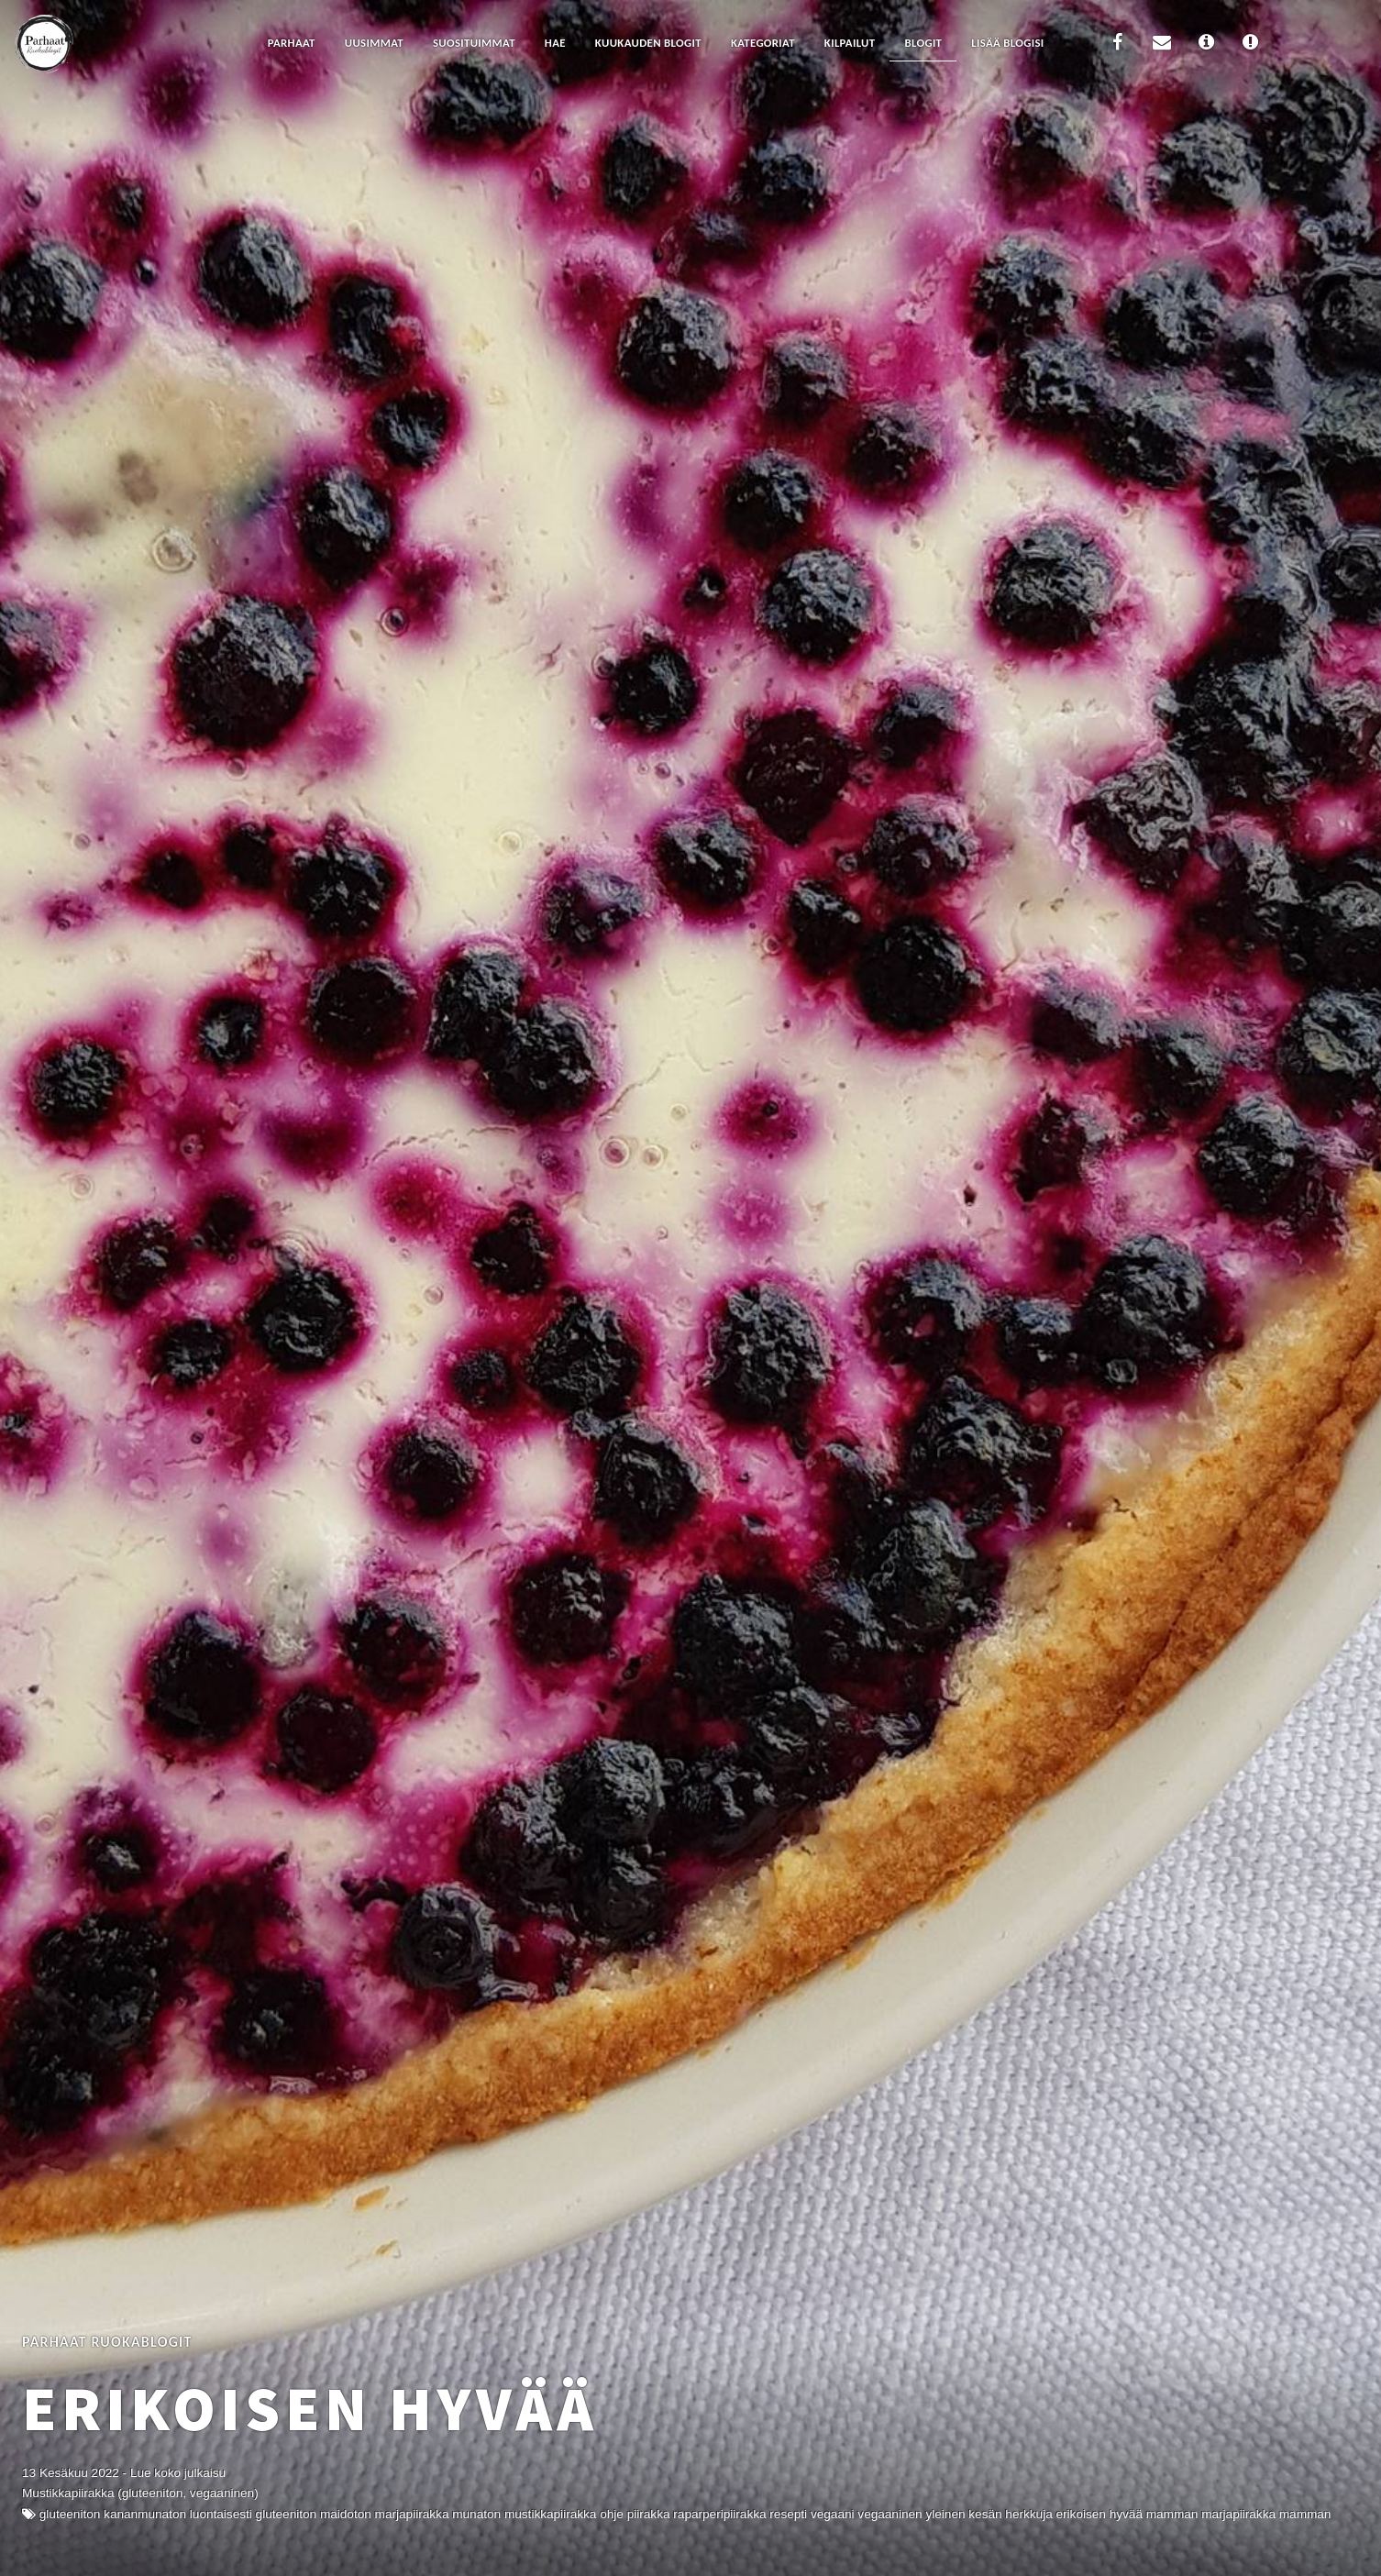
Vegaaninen (889, 2514)
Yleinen (945, 2514)
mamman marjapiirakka (1211, 2514)
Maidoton (345, 2514)
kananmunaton (145, 2514)
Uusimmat (374, 43)
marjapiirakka (412, 2514)
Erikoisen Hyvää (310, 2408)
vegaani (833, 2514)
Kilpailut (850, 43)
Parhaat (291, 43)
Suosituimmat (474, 43)
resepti (788, 2514)
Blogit (923, 43)
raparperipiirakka (719, 2514)
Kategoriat (763, 43)
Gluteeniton (70, 2514)
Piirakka (648, 2514)
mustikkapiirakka (550, 2514)
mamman (1305, 2514)
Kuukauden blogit (648, 43)
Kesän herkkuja (1010, 2514)
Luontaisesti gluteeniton (253, 2514)
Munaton (476, 2514)
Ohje (612, 2514)
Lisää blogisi (1007, 43)
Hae (555, 43)
